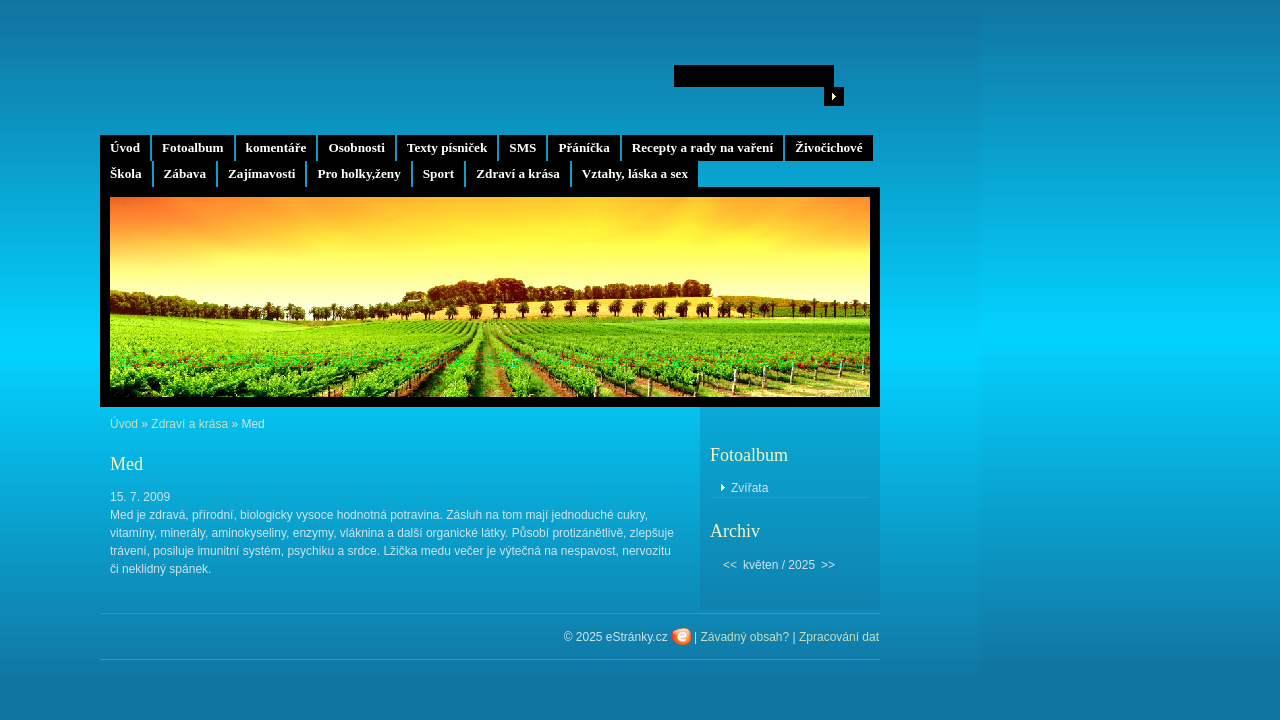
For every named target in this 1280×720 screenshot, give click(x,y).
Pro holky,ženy (358, 173)
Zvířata (749, 488)
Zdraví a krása (518, 173)
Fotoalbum (193, 147)
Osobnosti (356, 147)
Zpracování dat (839, 637)
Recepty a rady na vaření (702, 147)
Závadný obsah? (744, 637)
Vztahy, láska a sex (635, 173)
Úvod (125, 147)
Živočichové (828, 147)
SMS (522, 147)
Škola (126, 173)
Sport (439, 173)
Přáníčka (583, 147)
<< (730, 565)
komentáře (276, 147)
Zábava (185, 173)
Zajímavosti (261, 173)
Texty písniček (447, 147)
